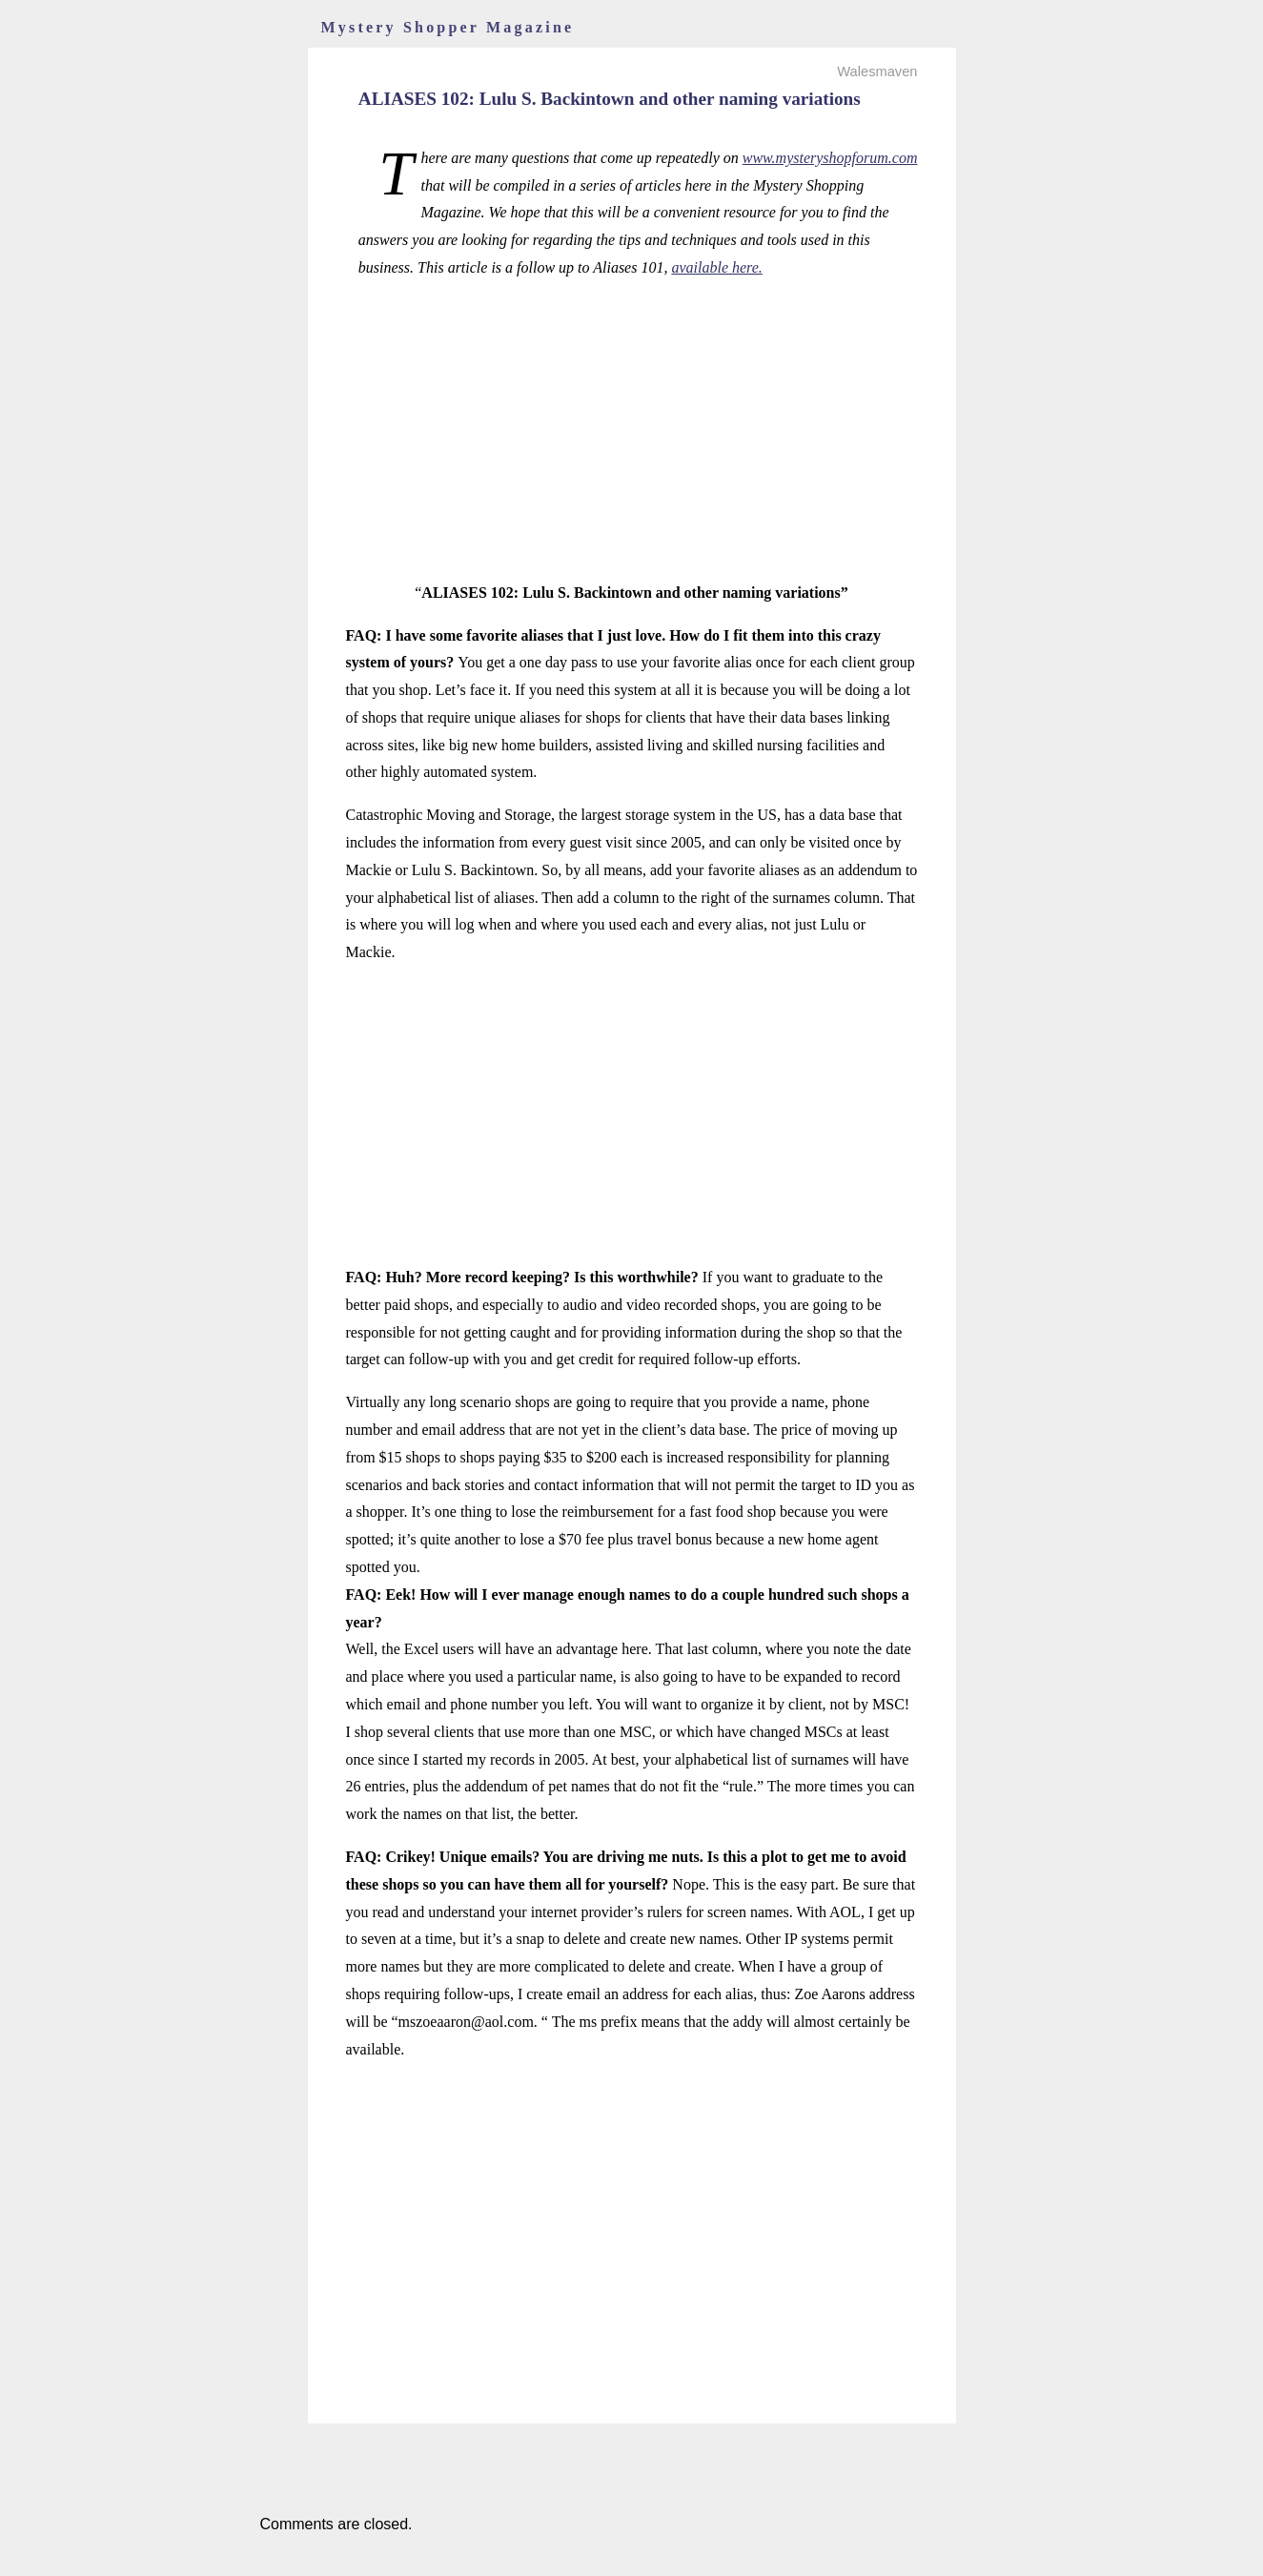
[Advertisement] (632, 430)
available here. (716, 267)
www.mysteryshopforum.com (830, 158)
